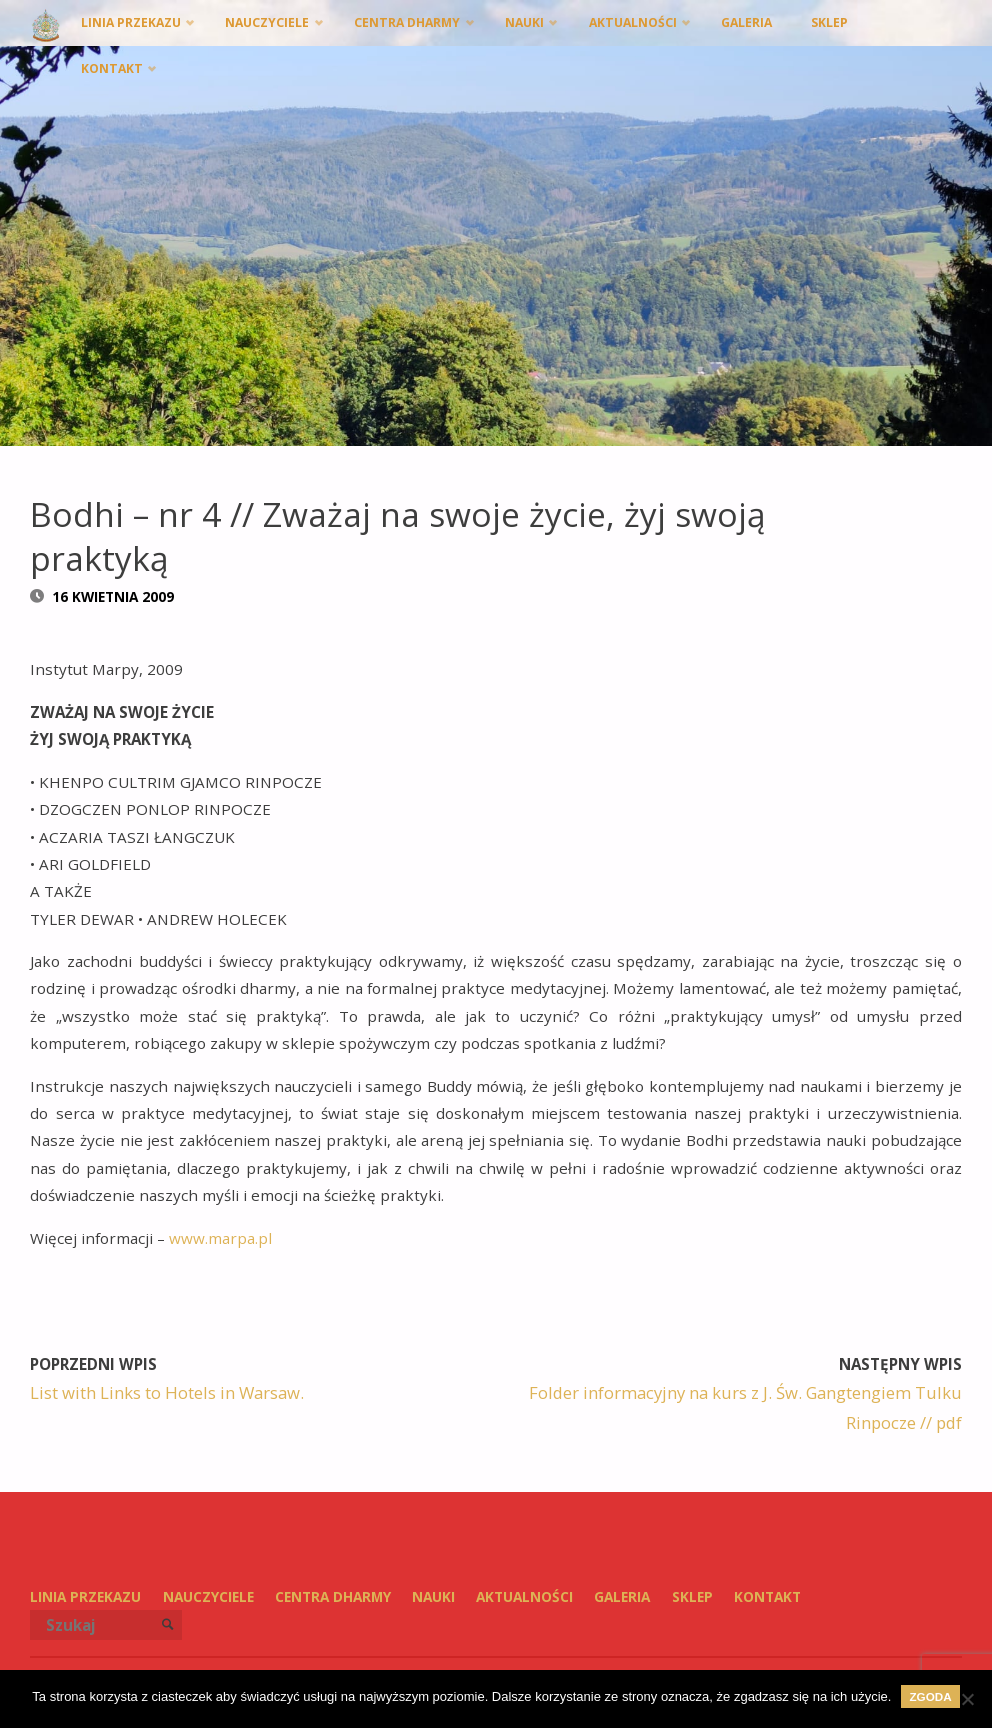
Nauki (433, 1596)
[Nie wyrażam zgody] (967, 1699)
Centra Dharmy (333, 1596)
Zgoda (930, 1696)
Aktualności (524, 1596)
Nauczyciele (208, 1596)
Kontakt (767, 1596)
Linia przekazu (85, 1596)
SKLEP (692, 1596)
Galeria (622, 1596)
